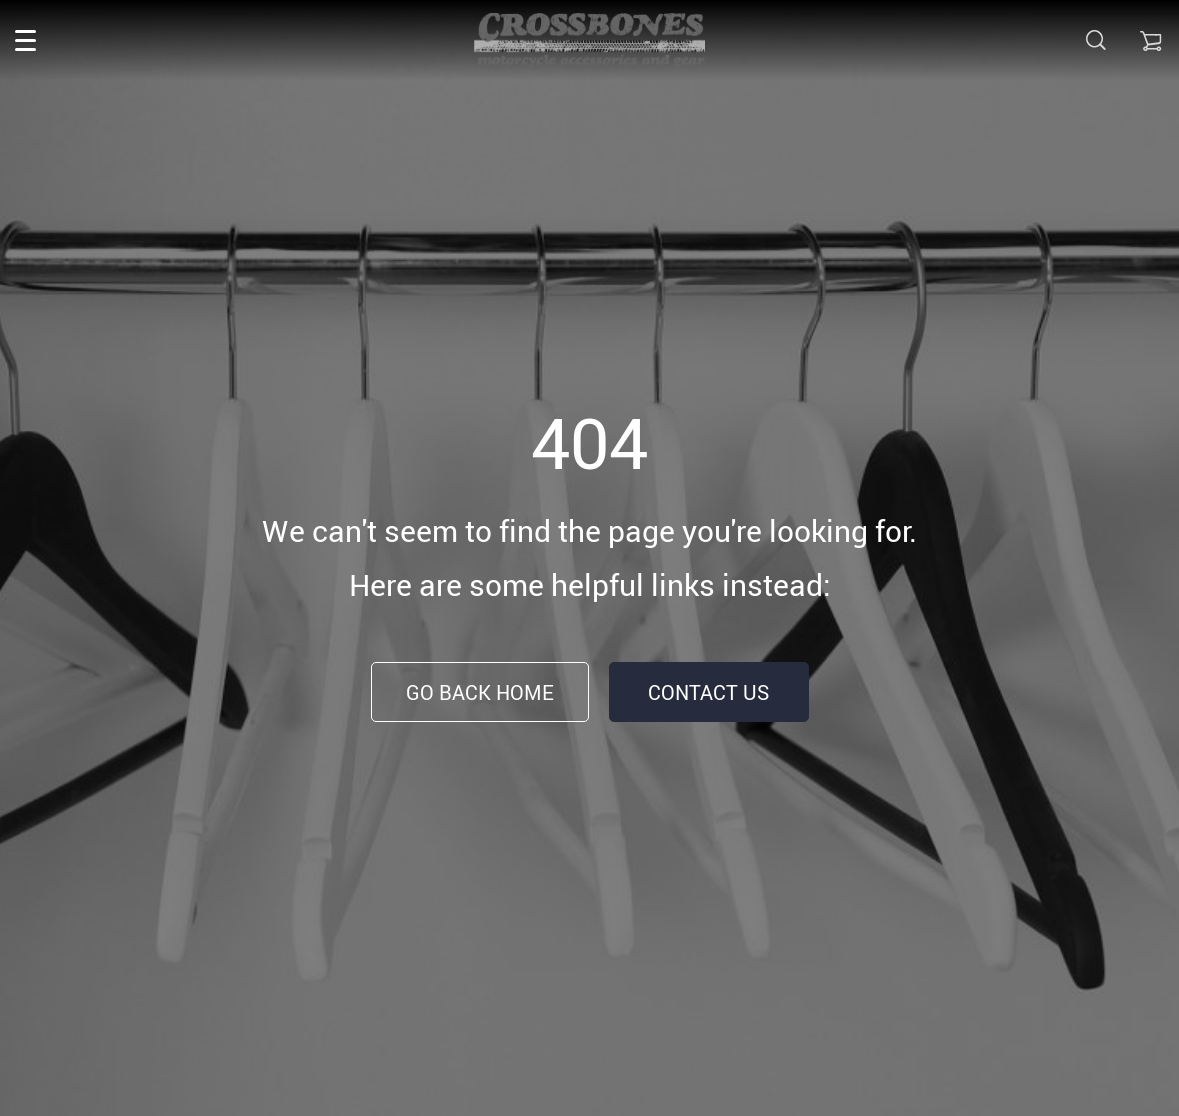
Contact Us (708, 692)
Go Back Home (480, 692)
